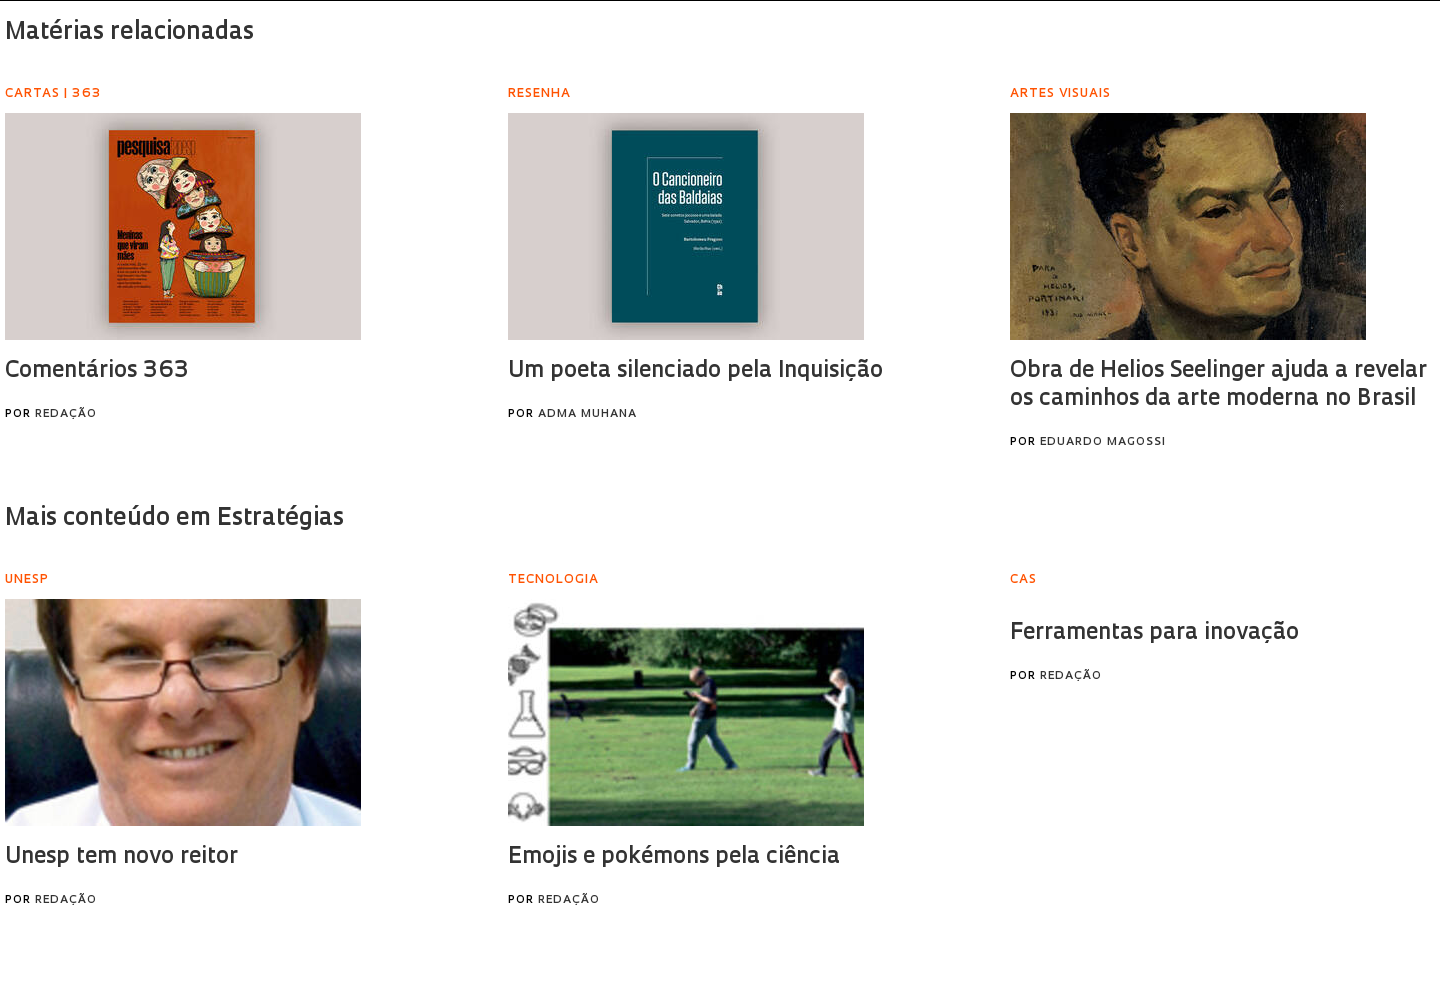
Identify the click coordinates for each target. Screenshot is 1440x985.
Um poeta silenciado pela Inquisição (695, 371)
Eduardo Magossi (1103, 442)
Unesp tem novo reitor (121, 857)
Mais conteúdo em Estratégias (174, 519)
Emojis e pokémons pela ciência (674, 857)
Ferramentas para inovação (1154, 633)
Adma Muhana (587, 414)
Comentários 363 (96, 371)
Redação (66, 414)
